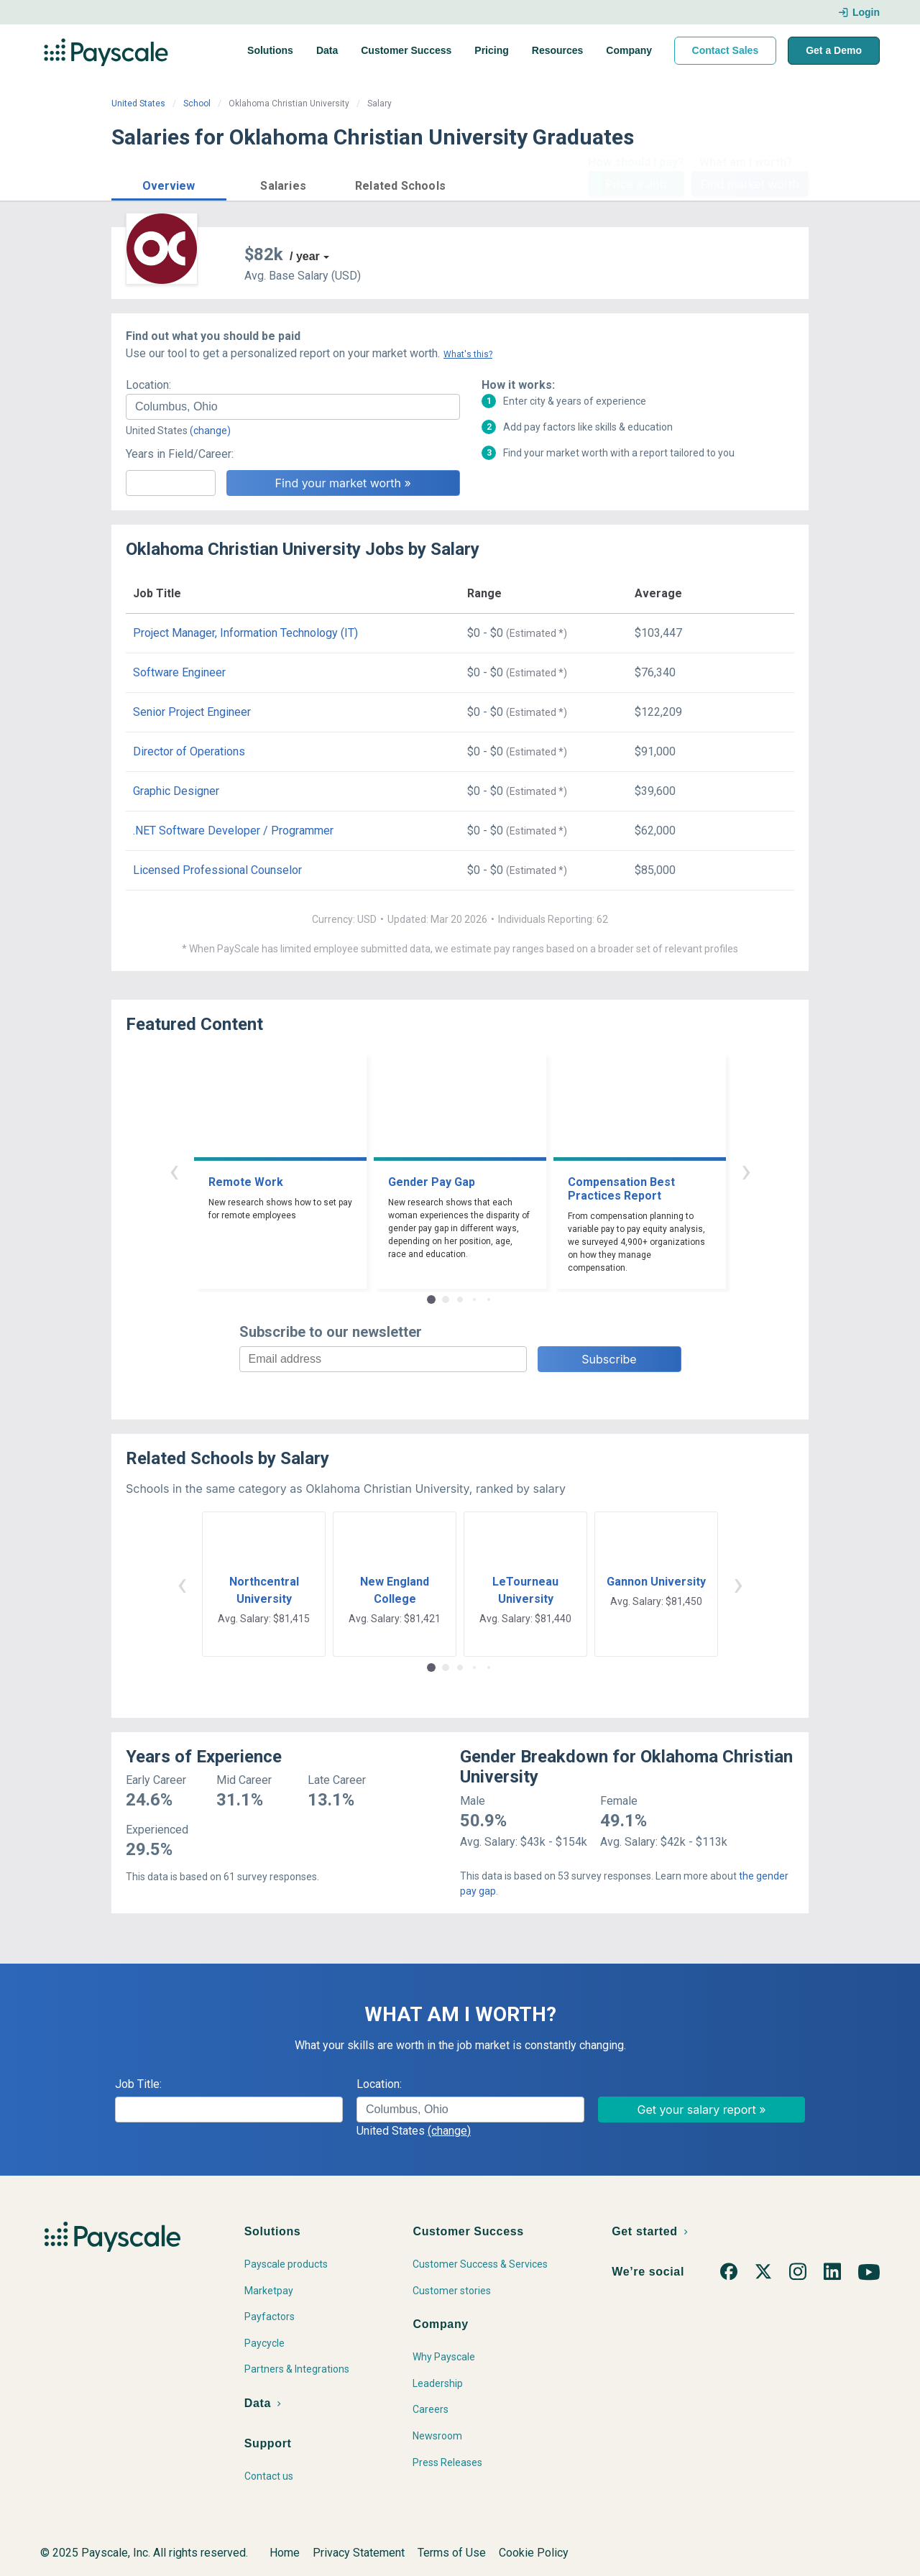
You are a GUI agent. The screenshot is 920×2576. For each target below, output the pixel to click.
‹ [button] (174, 1170)
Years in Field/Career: (180, 454)
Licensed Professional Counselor (217, 870)
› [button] (746, 1170)
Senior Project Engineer (192, 712)
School (197, 103)
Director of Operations (189, 751)
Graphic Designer (176, 791)
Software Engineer (179, 672)
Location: (148, 385)
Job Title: (138, 2084)
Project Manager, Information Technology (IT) (245, 633)
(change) (210, 430)
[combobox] (293, 407)
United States (138, 103)
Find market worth (750, 184)
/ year (305, 256)
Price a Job (635, 184)
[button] (168, 184)
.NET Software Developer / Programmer (233, 830)
